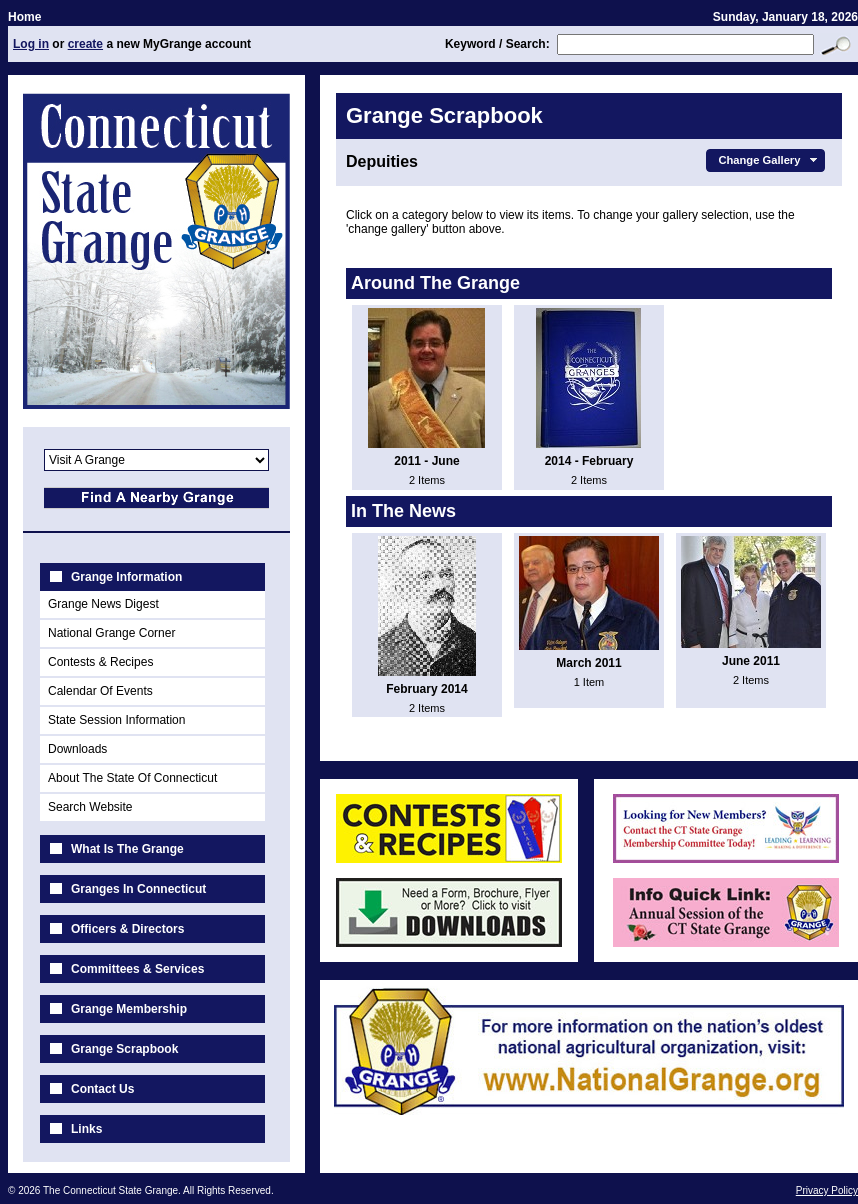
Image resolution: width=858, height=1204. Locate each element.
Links (86, 1129)
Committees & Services (137, 969)
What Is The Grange (127, 849)
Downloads (77, 749)
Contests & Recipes (100, 662)
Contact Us (102, 1089)
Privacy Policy (827, 1190)
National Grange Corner (111, 633)
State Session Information (116, 720)
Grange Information (126, 577)
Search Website (90, 807)
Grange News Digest (103, 604)
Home (24, 17)
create (85, 44)
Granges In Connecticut (138, 889)
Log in (31, 44)
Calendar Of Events (100, 691)
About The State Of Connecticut (132, 778)
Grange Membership (129, 1009)
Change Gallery (769, 160)
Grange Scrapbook (124, 1049)
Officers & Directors (127, 929)
